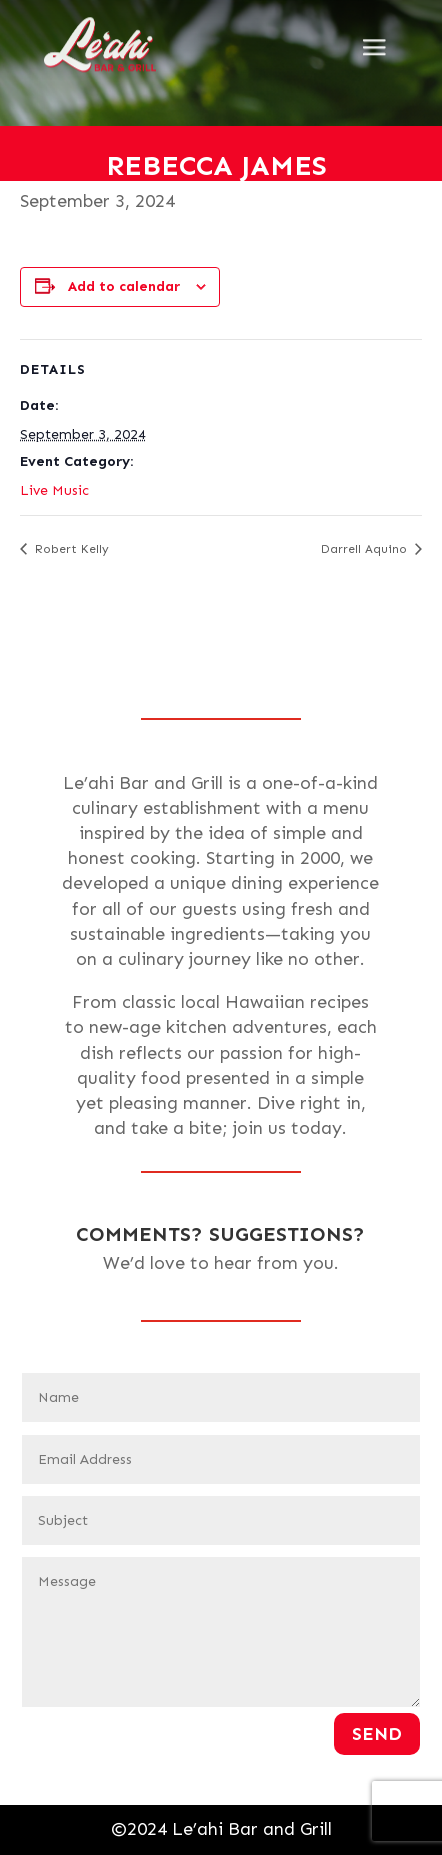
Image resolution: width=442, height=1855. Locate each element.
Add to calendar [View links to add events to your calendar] (124, 286)
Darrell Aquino (366, 549)
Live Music (54, 490)
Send (377, 1734)
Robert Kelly (70, 549)
